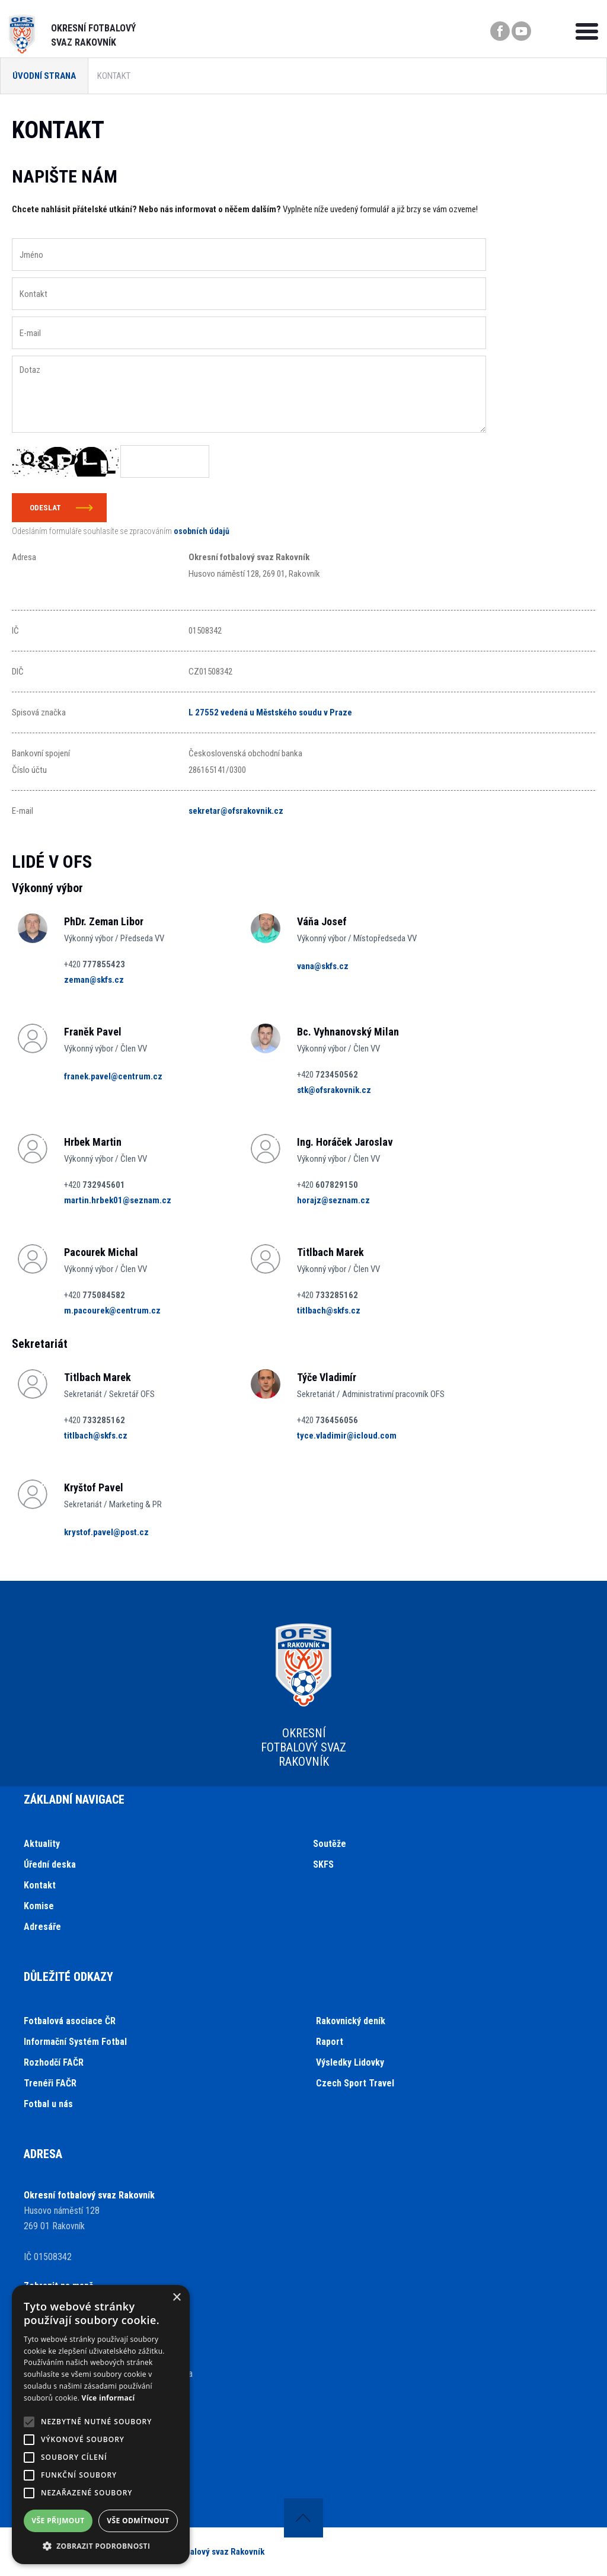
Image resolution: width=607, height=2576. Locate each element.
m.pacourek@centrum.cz (112, 1310)
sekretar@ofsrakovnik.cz (236, 811)
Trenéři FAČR (50, 2083)
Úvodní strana (44, 76)
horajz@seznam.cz (333, 1200)
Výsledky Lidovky (350, 2062)
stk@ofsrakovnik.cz (334, 1090)
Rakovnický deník (350, 2021)
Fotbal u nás (48, 2104)
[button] (101, 2546)
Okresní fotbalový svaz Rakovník (203, 2551)
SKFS (323, 1864)
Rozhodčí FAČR (54, 2062)
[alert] (101, 2424)
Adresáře (42, 1926)
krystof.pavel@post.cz (106, 1532)
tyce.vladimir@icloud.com (347, 1435)
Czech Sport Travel (355, 2083)
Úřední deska (50, 1864)
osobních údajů (201, 531)
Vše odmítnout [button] (138, 2521)
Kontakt (40, 1885)
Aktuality (42, 1843)
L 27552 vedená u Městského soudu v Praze (270, 712)
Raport (329, 2041)
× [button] (176, 2297)
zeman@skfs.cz (94, 979)
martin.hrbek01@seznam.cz (117, 1200)
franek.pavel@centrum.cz (113, 1076)
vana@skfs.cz (323, 966)
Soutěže (329, 1843)
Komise (39, 1906)
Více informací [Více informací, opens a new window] (108, 2398)
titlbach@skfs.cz (328, 1310)
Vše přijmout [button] (57, 2521)
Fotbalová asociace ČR (70, 2021)
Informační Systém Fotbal (75, 2041)
